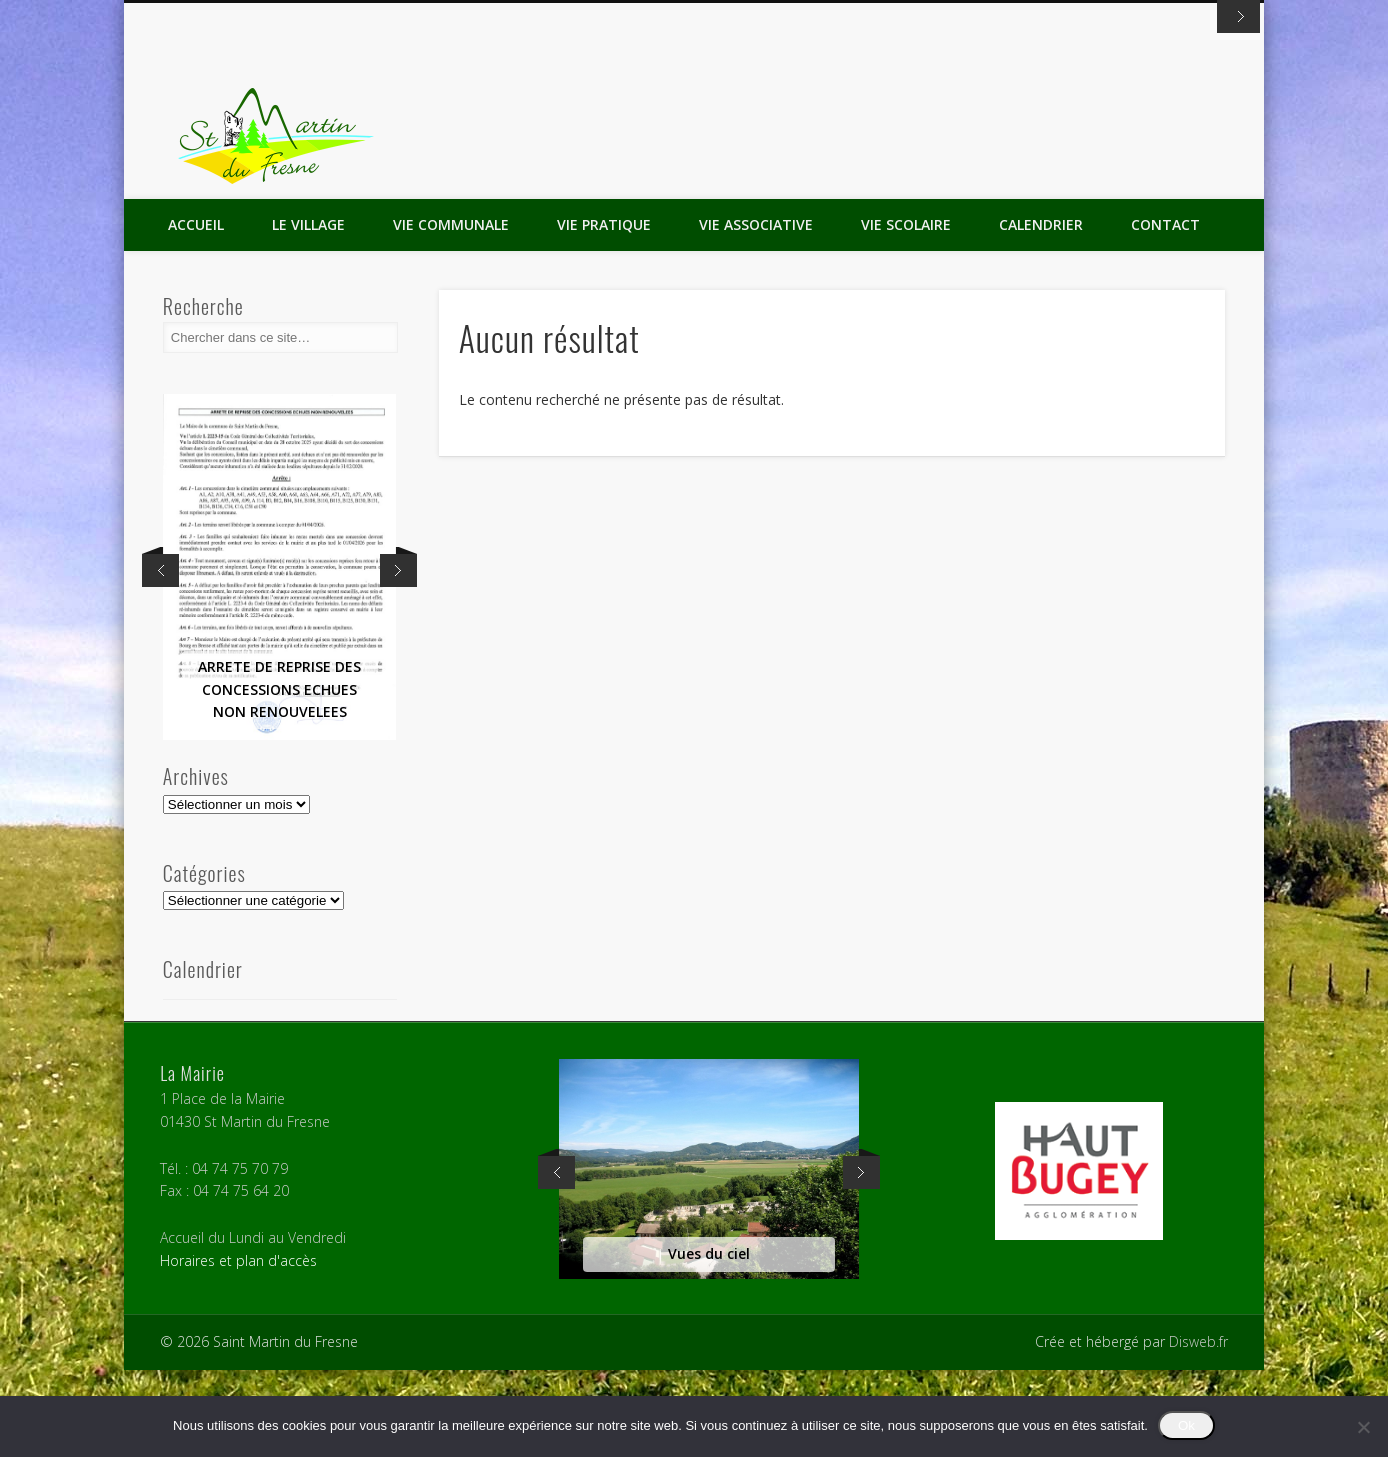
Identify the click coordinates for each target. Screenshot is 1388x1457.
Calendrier (1041, 311)
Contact (1165, 311)
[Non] (1363, 1427)
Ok (1186, 1425)
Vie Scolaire (906, 311)
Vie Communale (451, 311)
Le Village (308, 311)
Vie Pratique (604, 311)
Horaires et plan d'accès (238, 1347)
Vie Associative (756, 311)
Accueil (196, 311)
